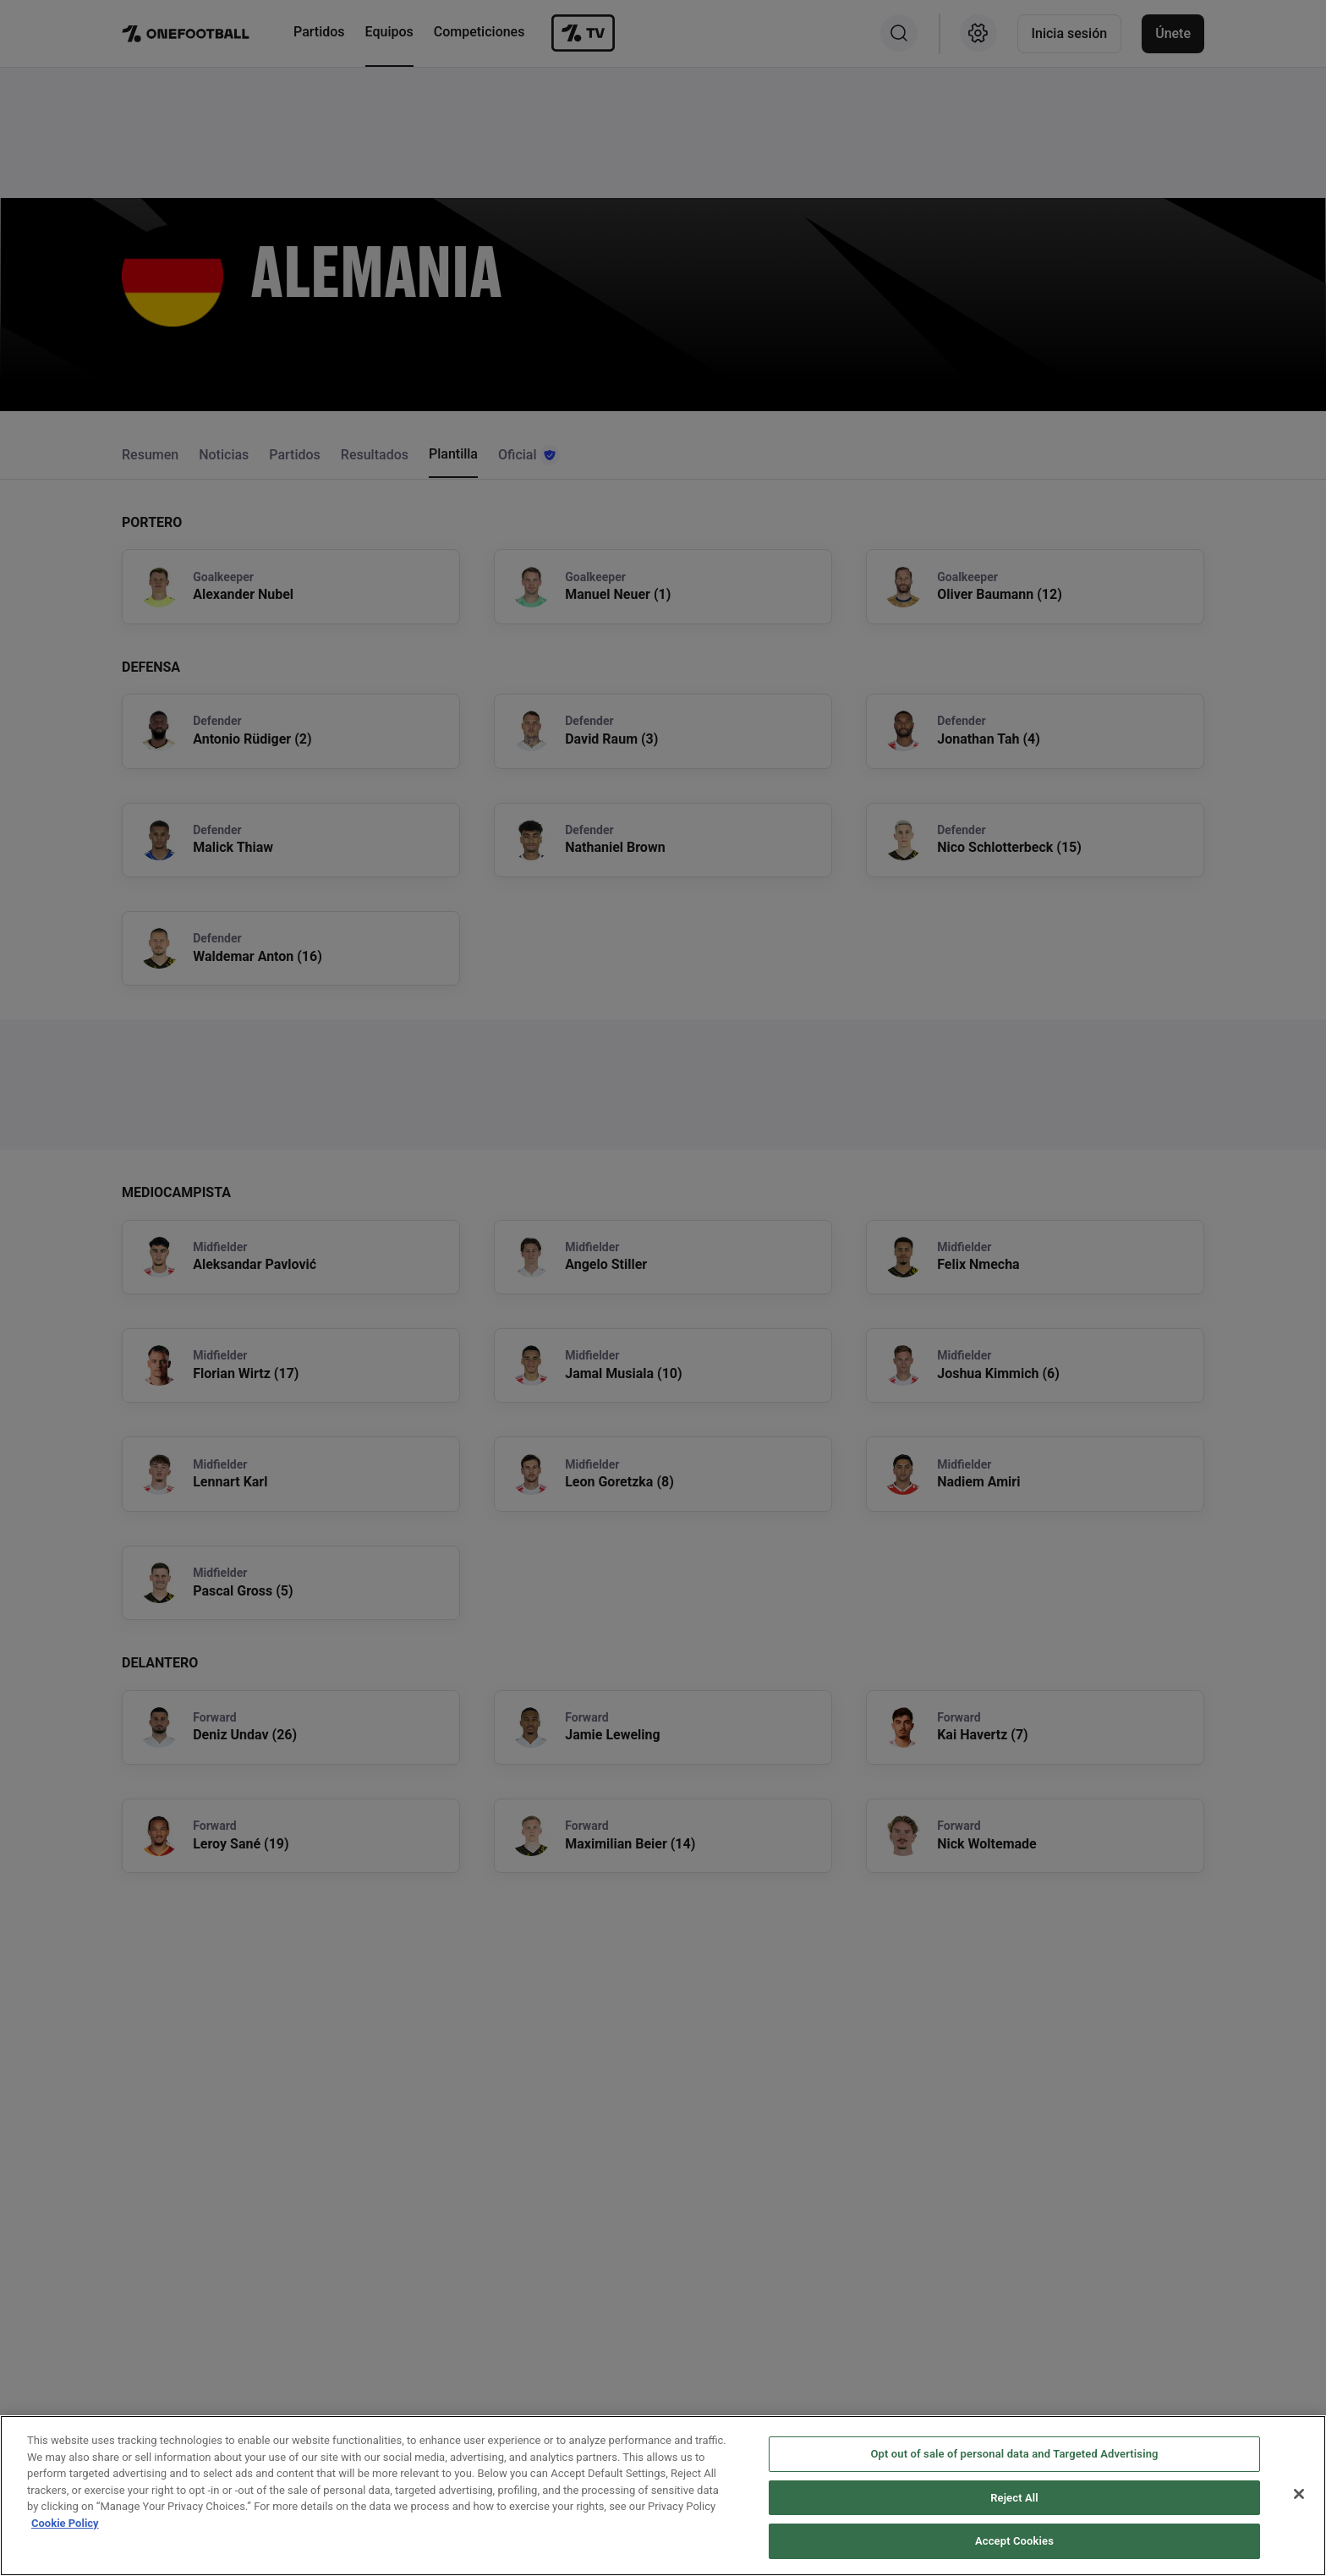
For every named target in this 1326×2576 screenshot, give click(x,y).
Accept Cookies (1014, 2543)
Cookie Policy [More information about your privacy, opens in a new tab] (65, 2524)
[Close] (1299, 2495)
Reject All (1014, 2499)
